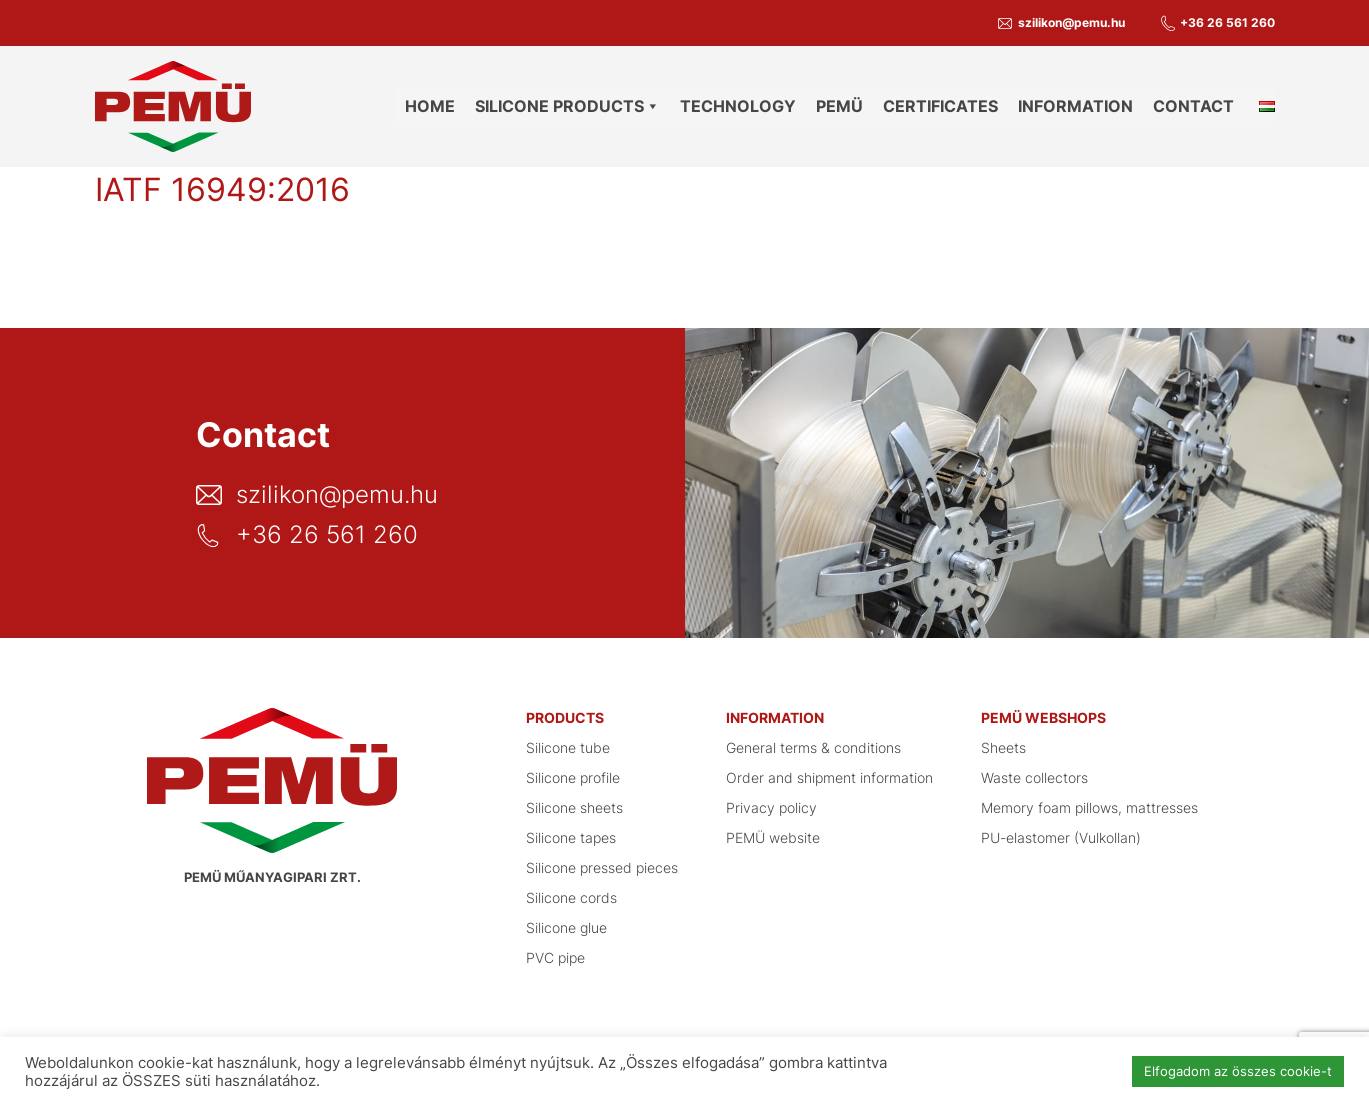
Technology (738, 106)
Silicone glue (566, 927)
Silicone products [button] (567, 106)
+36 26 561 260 (1227, 22)
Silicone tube (568, 747)
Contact (1193, 106)
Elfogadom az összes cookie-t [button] (1238, 1071)
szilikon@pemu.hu (1071, 22)
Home (430, 106)
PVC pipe (555, 957)
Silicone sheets (574, 807)
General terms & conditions (813, 747)
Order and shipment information (829, 777)
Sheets (1003, 747)
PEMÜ (839, 106)
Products (565, 717)
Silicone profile (573, 777)
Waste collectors (1034, 777)
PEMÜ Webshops (1043, 717)
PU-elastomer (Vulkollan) (1061, 837)
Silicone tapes (571, 837)
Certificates (940, 106)
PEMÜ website (773, 837)
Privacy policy (771, 807)
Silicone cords (571, 897)
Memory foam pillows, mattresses (1089, 807)
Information (1075, 106)
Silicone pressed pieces (602, 867)
